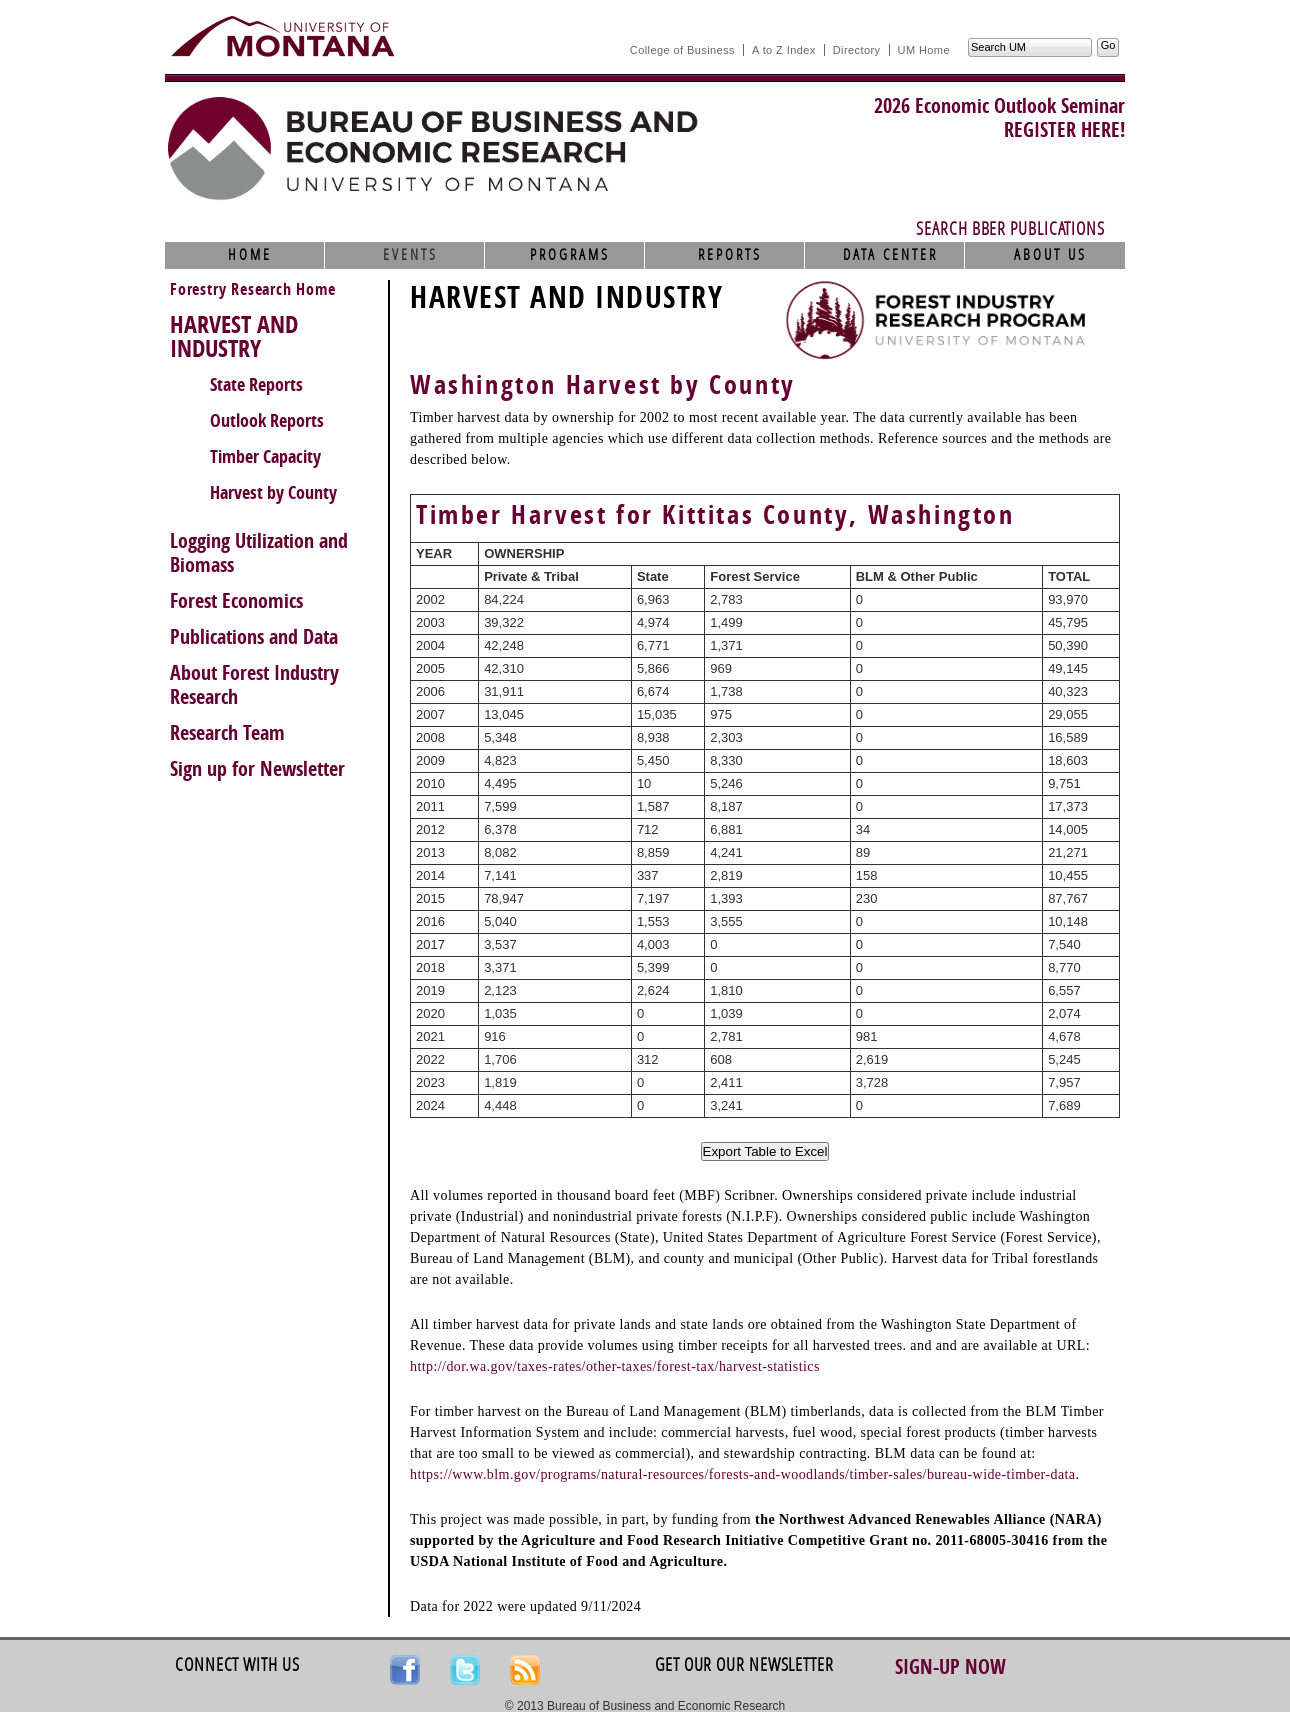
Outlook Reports (267, 421)
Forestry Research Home (253, 289)
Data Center (890, 255)
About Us (1050, 255)
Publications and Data (254, 637)
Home (250, 255)
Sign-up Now (950, 1667)
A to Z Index (784, 50)
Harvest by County (273, 493)
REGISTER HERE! (1064, 130)
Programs (570, 255)
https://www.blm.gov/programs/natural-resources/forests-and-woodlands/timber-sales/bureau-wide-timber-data (742, 1474)
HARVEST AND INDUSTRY (234, 337)
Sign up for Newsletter (257, 769)
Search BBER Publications (1010, 229)
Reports (730, 255)
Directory (857, 50)
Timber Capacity (265, 457)
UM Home (924, 50)
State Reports (256, 385)
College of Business (682, 50)
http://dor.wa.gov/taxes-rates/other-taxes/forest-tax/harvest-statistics (615, 1366)
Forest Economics (236, 601)
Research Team (227, 733)
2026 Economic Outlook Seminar (999, 106)
